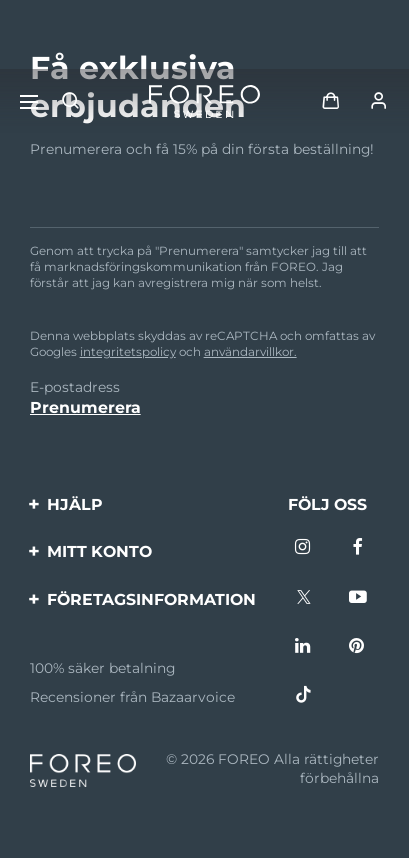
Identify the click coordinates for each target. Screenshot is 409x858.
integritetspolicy (128, 352)
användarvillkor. (250, 352)
